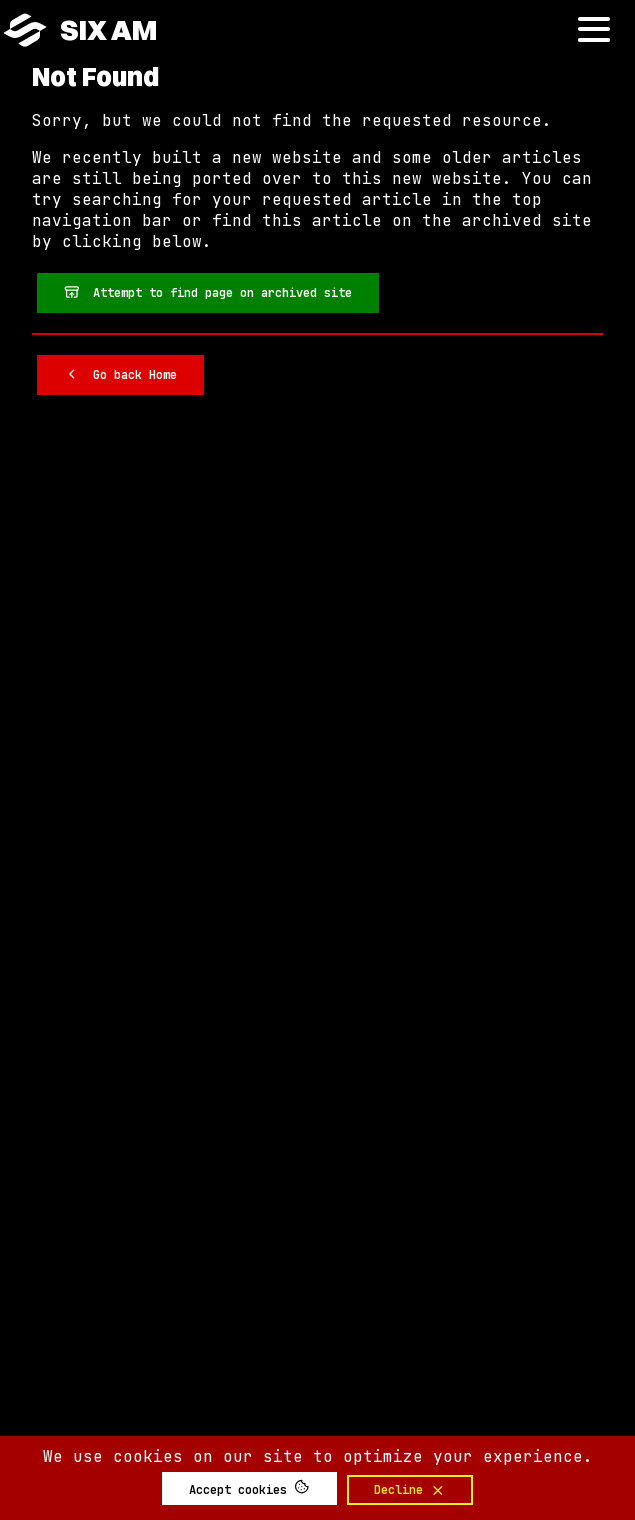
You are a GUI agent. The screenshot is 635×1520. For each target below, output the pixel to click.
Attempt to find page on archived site (208, 292)
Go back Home (121, 374)
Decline (410, 1490)
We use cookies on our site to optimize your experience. (318, 1456)
